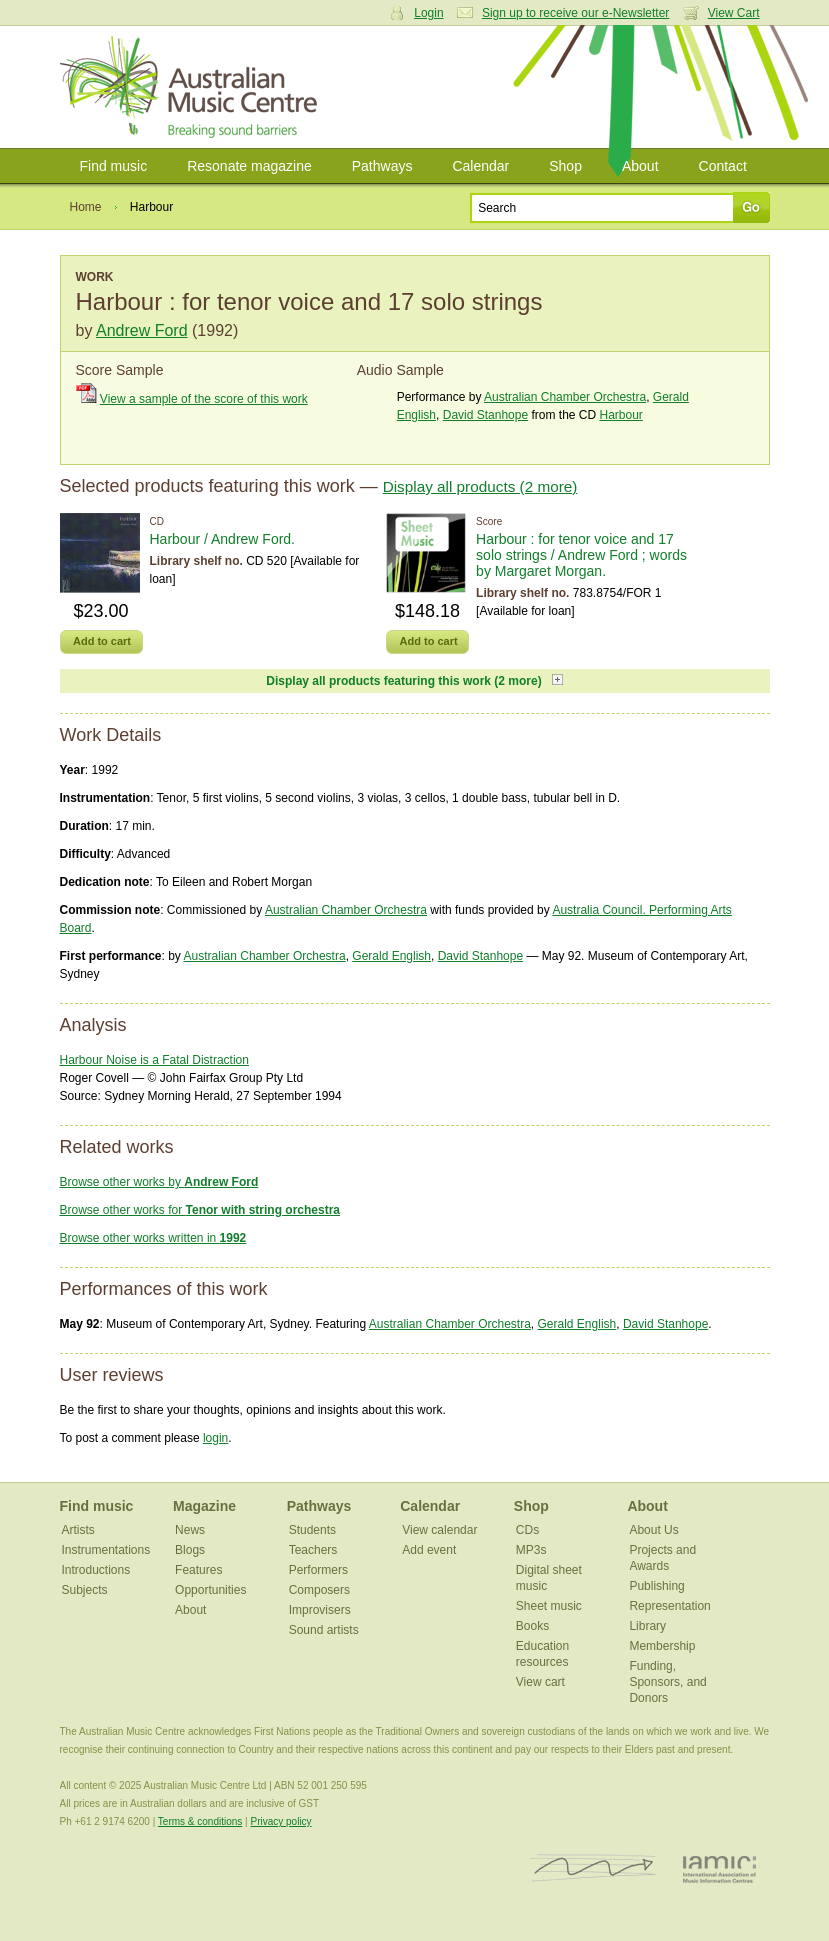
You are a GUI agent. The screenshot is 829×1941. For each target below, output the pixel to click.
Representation (669, 1606)
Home (86, 207)
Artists (78, 1530)
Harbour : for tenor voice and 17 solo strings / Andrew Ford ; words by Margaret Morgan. (581, 555)
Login (428, 13)
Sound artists (324, 1630)
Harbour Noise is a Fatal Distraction (154, 1060)
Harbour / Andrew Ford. (223, 539)
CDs (527, 1530)
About (640, 166)
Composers (319, 1590)
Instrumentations (106, 1550)
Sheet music (549, 1606)
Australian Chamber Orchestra (565, 397)
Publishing (656, 1586)
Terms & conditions (200, 1821)
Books (532, 1626)
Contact (723, 166)
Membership (662, 1646)
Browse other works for (200, 1210)
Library (647, 1626)
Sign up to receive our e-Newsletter (575, 13)
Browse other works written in (153, 1238)
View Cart (734, 13)
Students (312, 1530)
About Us (653, 1530)
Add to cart (102, 641)
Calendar (480, 166)
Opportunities (210, 1590)
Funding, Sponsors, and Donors (667, 1682)
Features (198, 1570)
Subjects (85, 1590)
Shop (565, 166)
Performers (318, 1570)
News (190, 1530)
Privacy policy (280, 1821)
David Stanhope (485, 415)
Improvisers (320, 1610)
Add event (429, 1550)
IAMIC (719, 1868)
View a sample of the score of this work (204, 399)
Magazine (204, 1506)
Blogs (190, 1550)
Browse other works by (159, 1182)
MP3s (531, 1550)
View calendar (439, 1530)
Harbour (620, 415)
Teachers (313, 1550)
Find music (114, 166)
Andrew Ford (142, 330)
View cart (540, 1682)
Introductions (96, 1570)
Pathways (382, 166)
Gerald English (391, 956)
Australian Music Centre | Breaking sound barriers (192, 87)
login (215, 1438)
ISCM (593, 1868)
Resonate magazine (249, 166)
